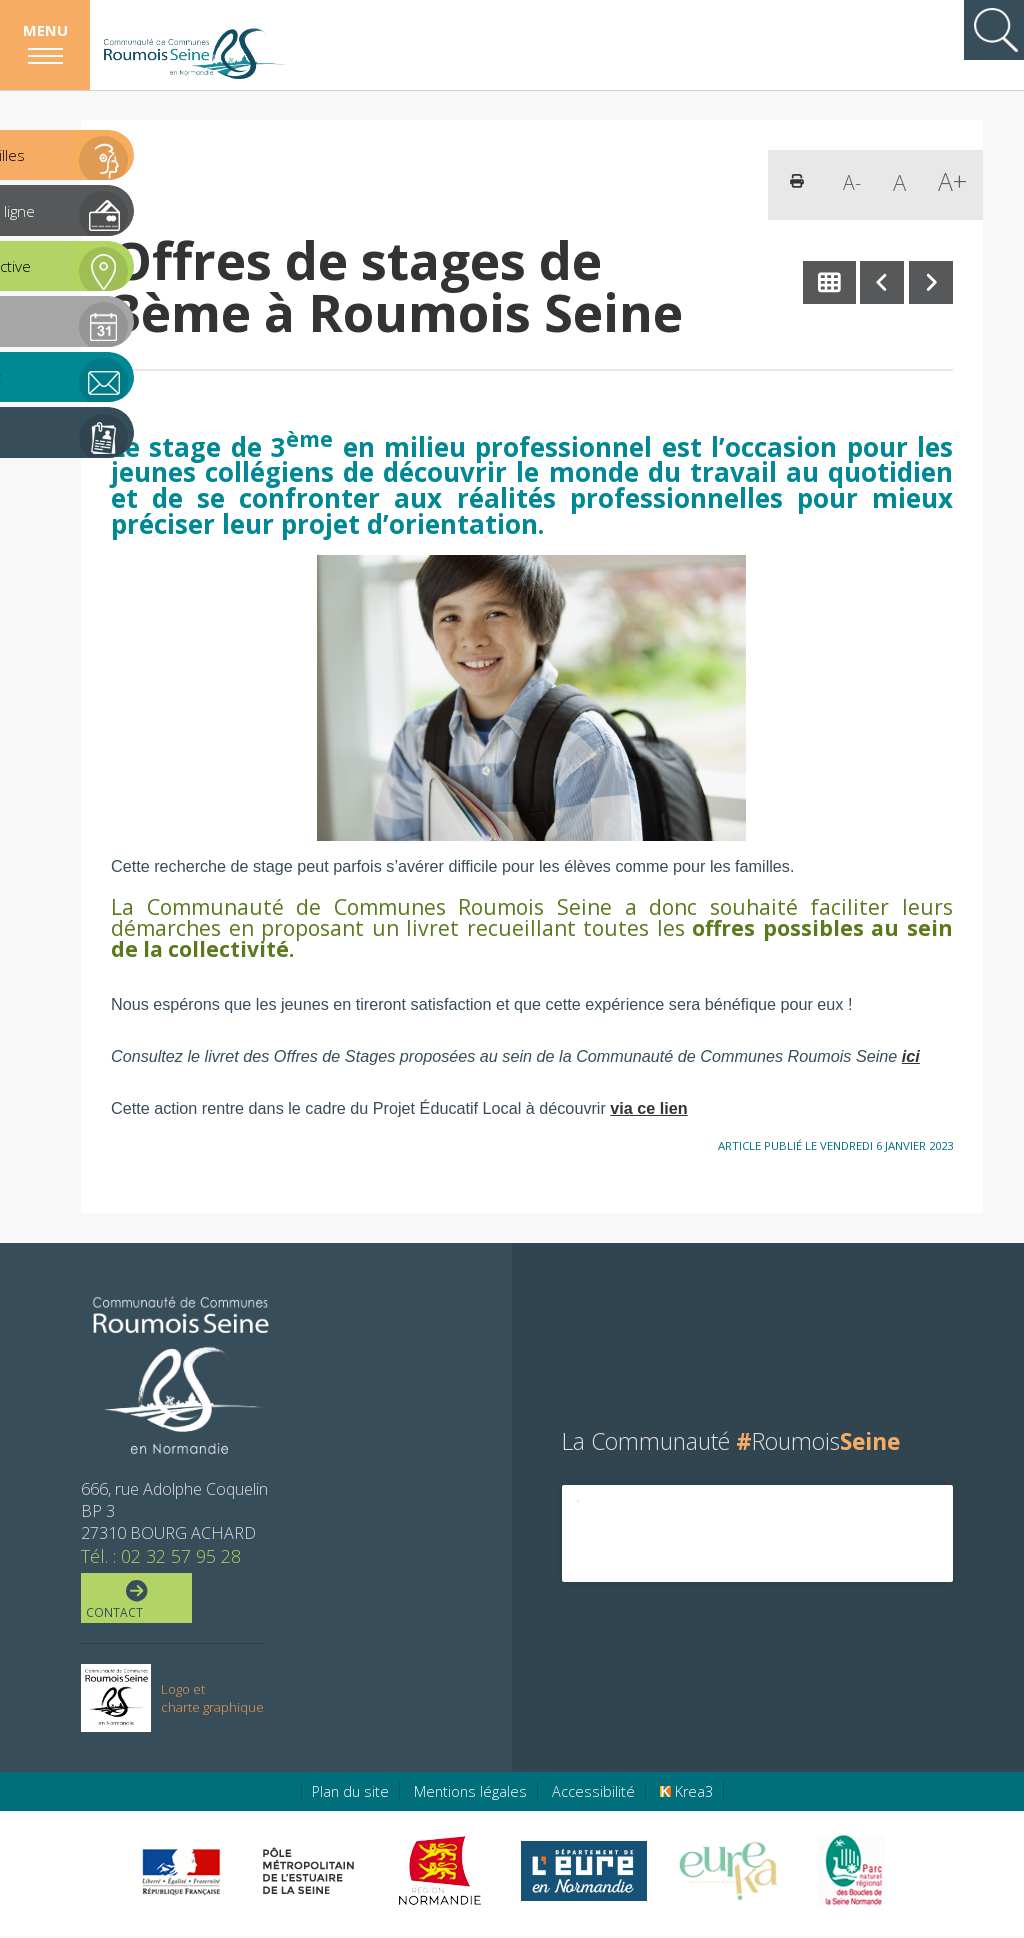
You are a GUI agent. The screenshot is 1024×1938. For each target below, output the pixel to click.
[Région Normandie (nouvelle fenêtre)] (442, 1873)
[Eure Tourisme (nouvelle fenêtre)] (728, 1873)
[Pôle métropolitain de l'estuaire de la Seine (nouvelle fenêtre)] (309, 1873)
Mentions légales (470, 1793)
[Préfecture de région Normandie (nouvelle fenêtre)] (181, 1873)
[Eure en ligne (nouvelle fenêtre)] (583, 1873)
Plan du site (350, 1793)
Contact (134, 1600)
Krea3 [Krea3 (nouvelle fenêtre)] (686, 1793)
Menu (45, 30)
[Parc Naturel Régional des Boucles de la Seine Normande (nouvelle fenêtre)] (850, 1873)
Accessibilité (593, 1793)
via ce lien (648, 1108)
